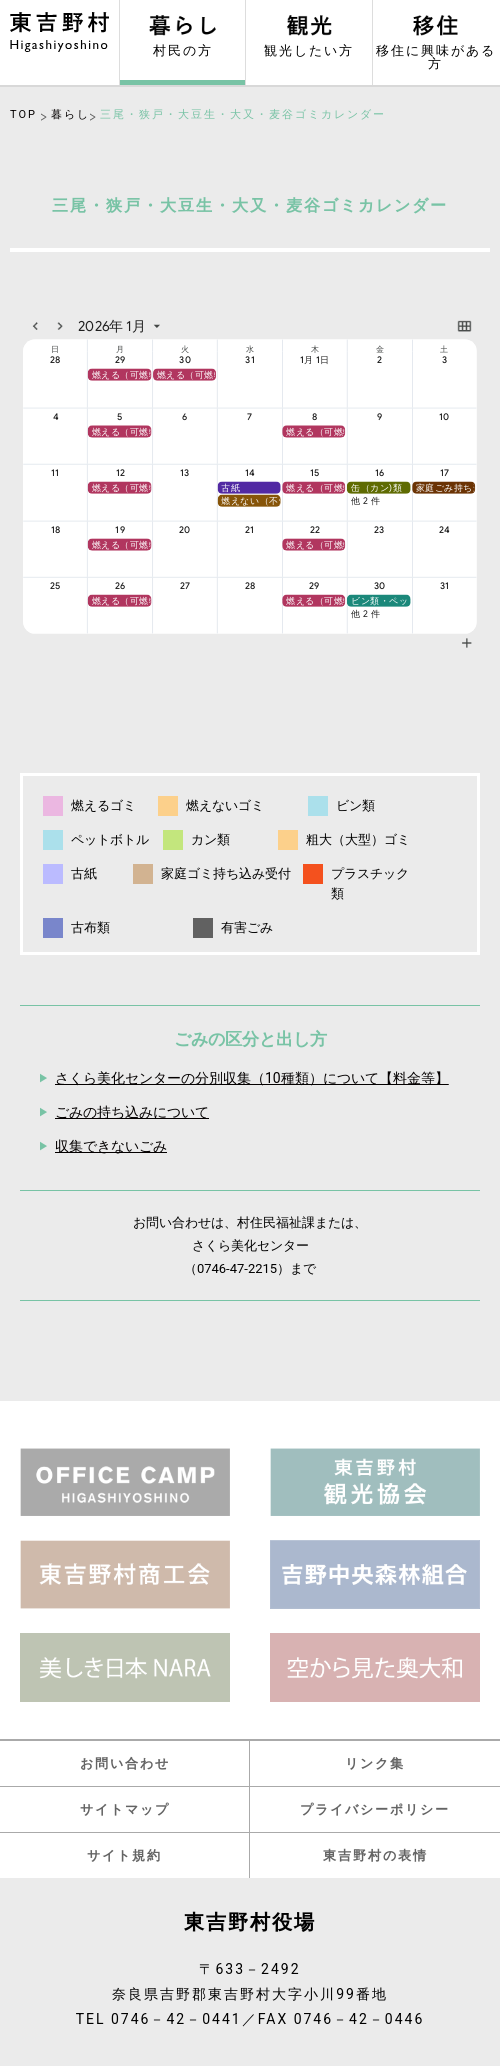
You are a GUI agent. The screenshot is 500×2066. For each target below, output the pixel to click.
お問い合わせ (125, 1763)
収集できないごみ (111, 1146)
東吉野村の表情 (375, 1855)
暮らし (70, 114)
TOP (23, 114)
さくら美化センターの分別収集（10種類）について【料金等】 (252, 1078)
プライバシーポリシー (375, 1809)
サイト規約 (124, 1855)
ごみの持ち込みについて (132, 1112)
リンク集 (375, 1763)
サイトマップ (125, 1809)
